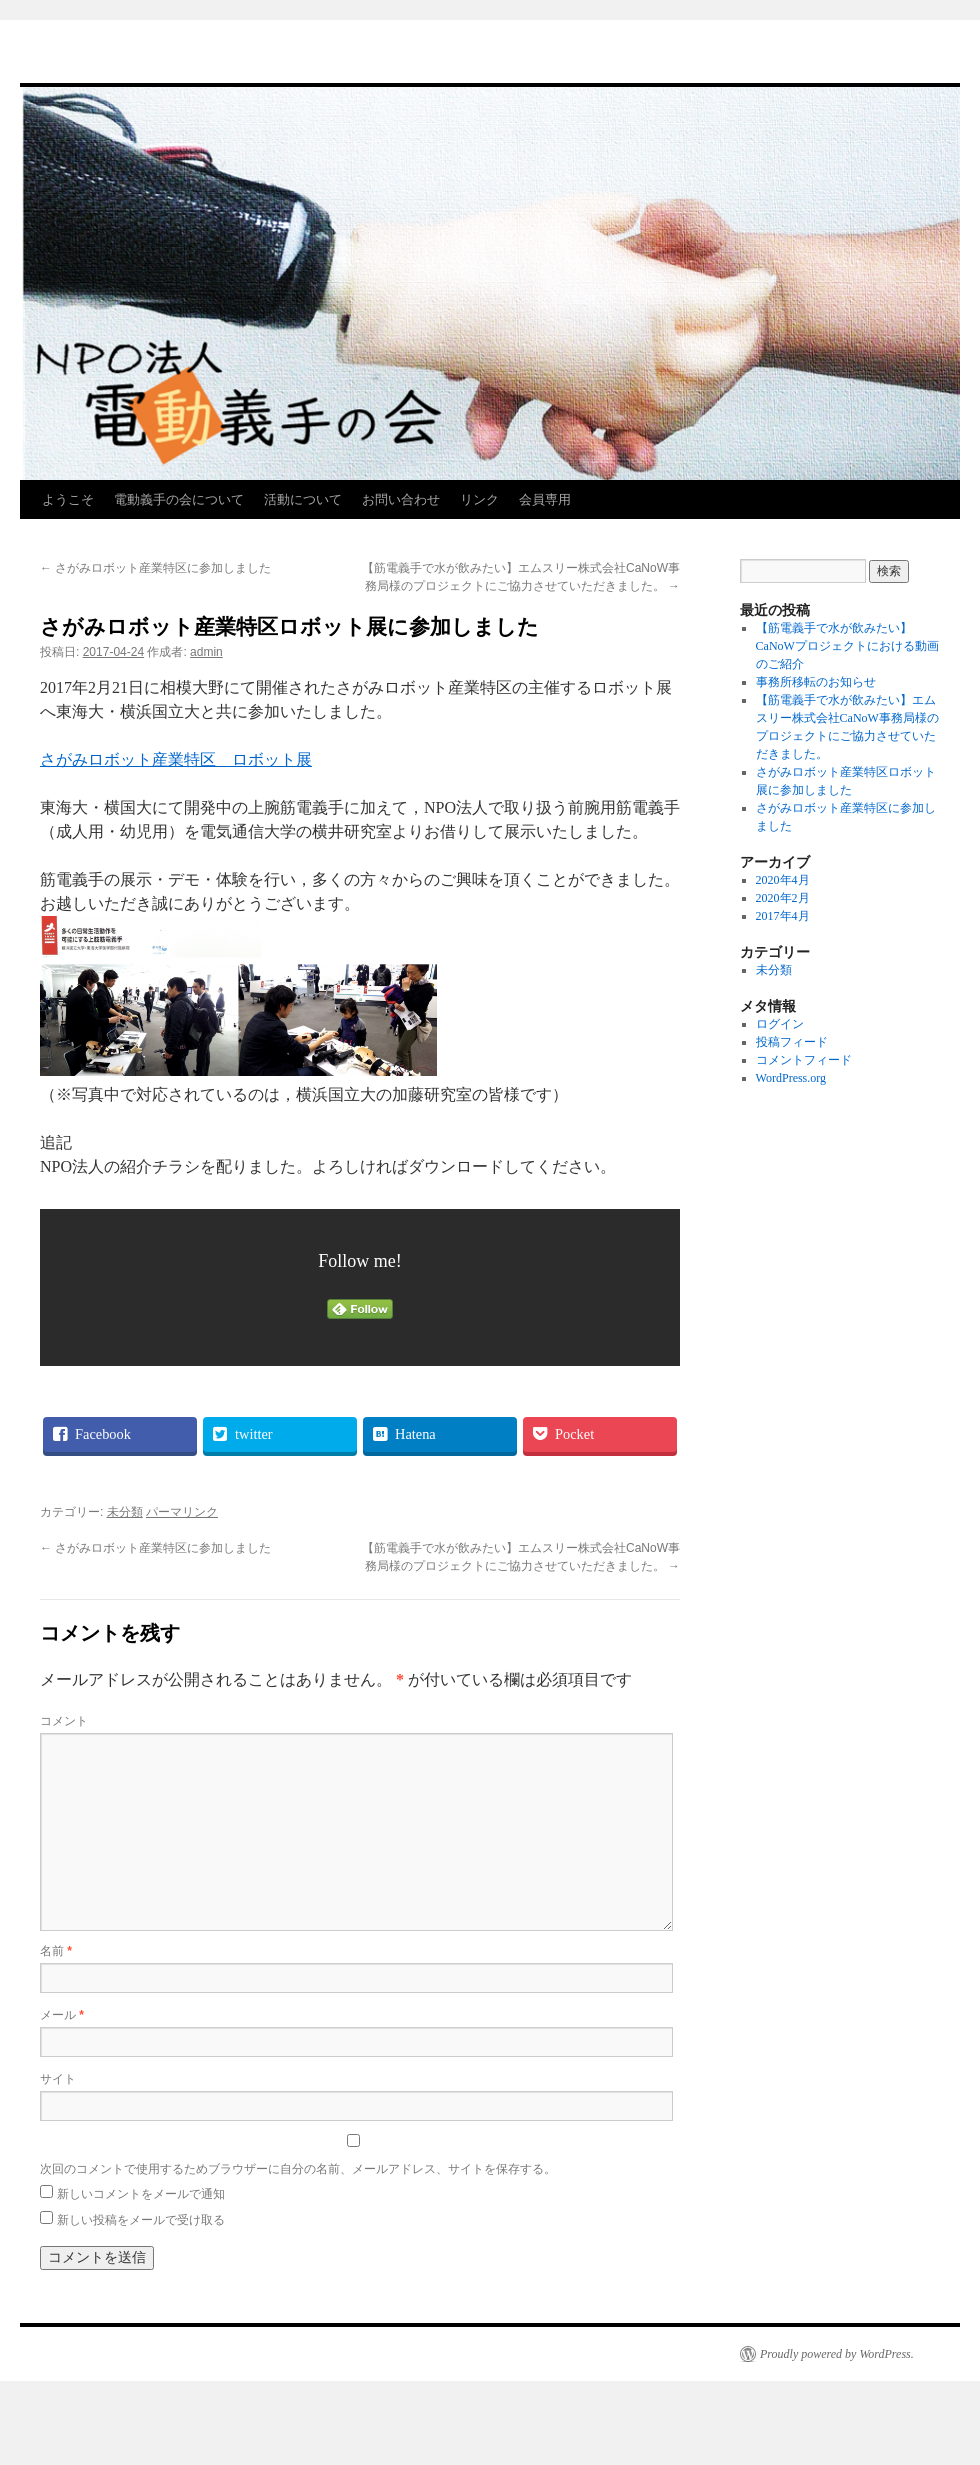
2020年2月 (783, 898)
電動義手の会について (179, 499)
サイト (58, 2079)
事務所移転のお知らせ (816, 682)
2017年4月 (783, 916)
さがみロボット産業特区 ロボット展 (176, 759)
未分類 (125, 1512)
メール (62, 2015)
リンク (479, 499)
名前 (56, 1951)
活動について (303, 499)
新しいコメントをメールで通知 (141, 2194)
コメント (64, 1721)
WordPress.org (791, 1078)
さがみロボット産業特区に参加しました (155, 568)
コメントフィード (804, 1060)
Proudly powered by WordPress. (837, 2354)
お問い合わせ (401, 499)
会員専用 (545, 499)
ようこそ (68, 499)
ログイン (780, 1024)
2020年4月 (783, 880)
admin (206, 652)
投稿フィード (792, 1042)
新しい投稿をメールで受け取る (141, 2220)
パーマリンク (182, 1512)
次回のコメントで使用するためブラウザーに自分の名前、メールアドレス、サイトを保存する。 (298, 2169)
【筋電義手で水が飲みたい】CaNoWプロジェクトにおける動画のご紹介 (847, 646)
